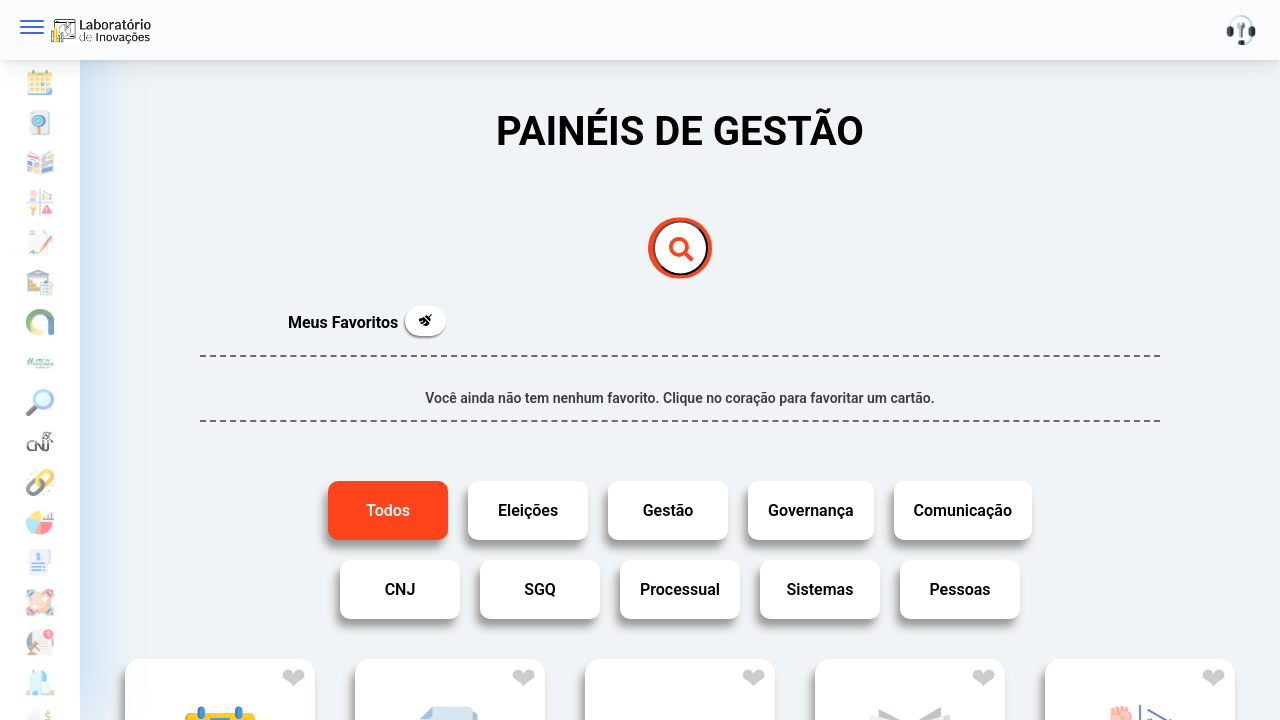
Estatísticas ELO (40, 483)
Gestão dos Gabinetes (40, 643)
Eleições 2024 (40, 363)
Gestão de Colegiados (40, 603)
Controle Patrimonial (40, 283)
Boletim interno (40, 163)
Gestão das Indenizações (40, 563)
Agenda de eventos (40, 83)
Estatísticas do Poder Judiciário (40, 443)
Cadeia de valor (40, 203)
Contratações (40, 243)
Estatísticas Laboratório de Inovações (40, 523)
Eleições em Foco (40, 403)
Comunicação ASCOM (40, 323)
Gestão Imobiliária (40, 683)
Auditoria (40, 123)
